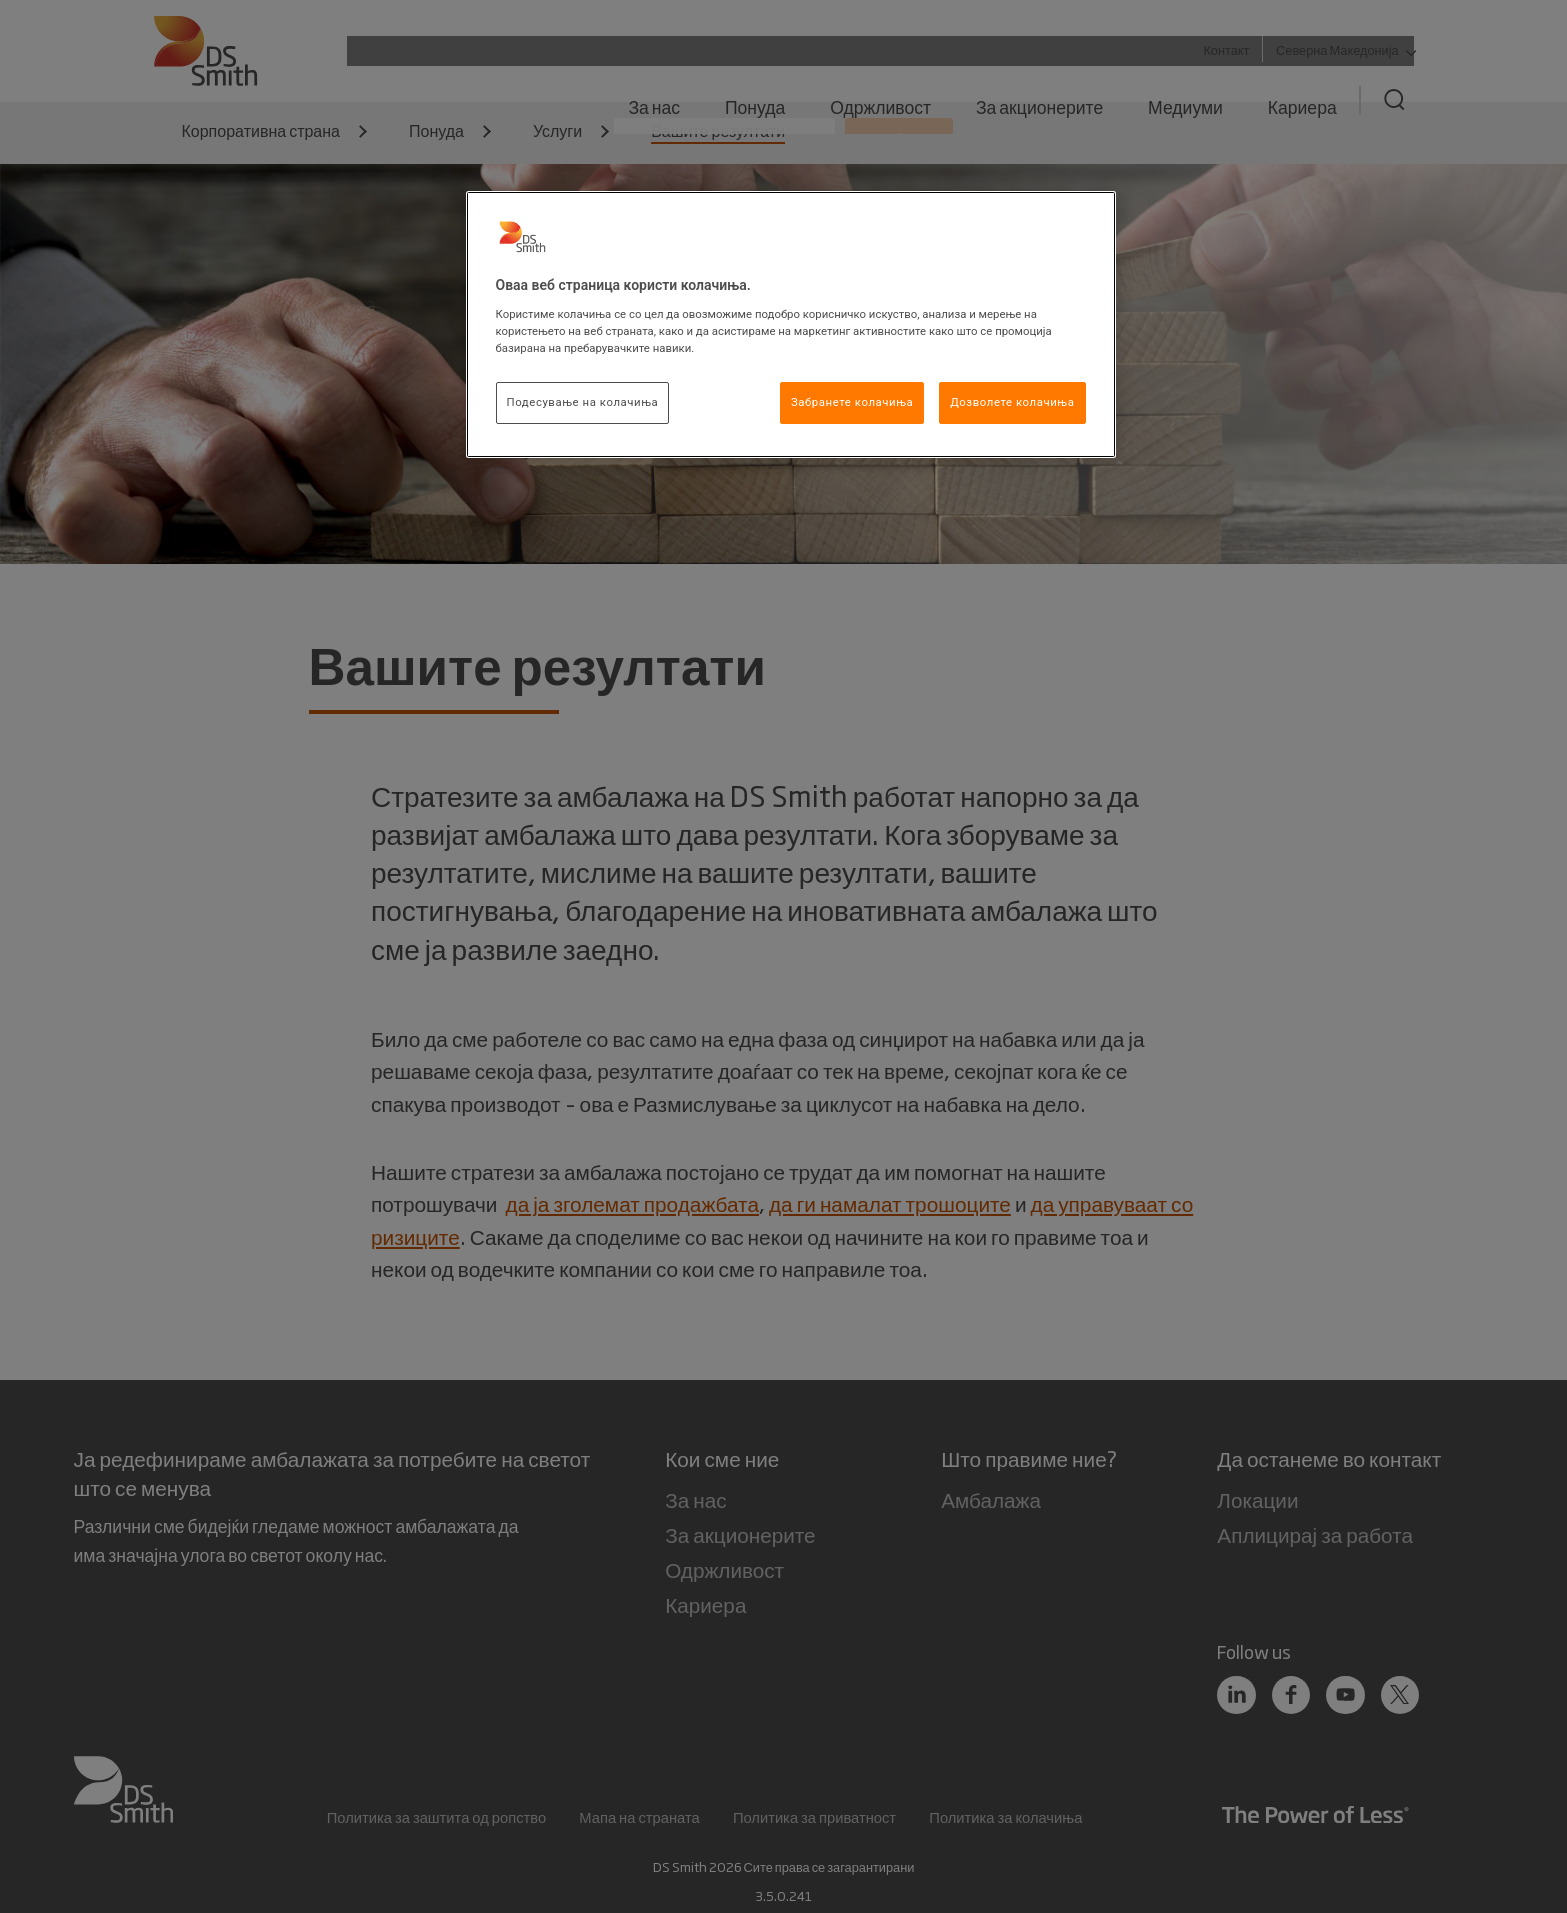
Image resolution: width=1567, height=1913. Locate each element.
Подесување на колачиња (583, 402)
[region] (791, 324)
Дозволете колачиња (1012, 402)
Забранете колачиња (852, 402)
